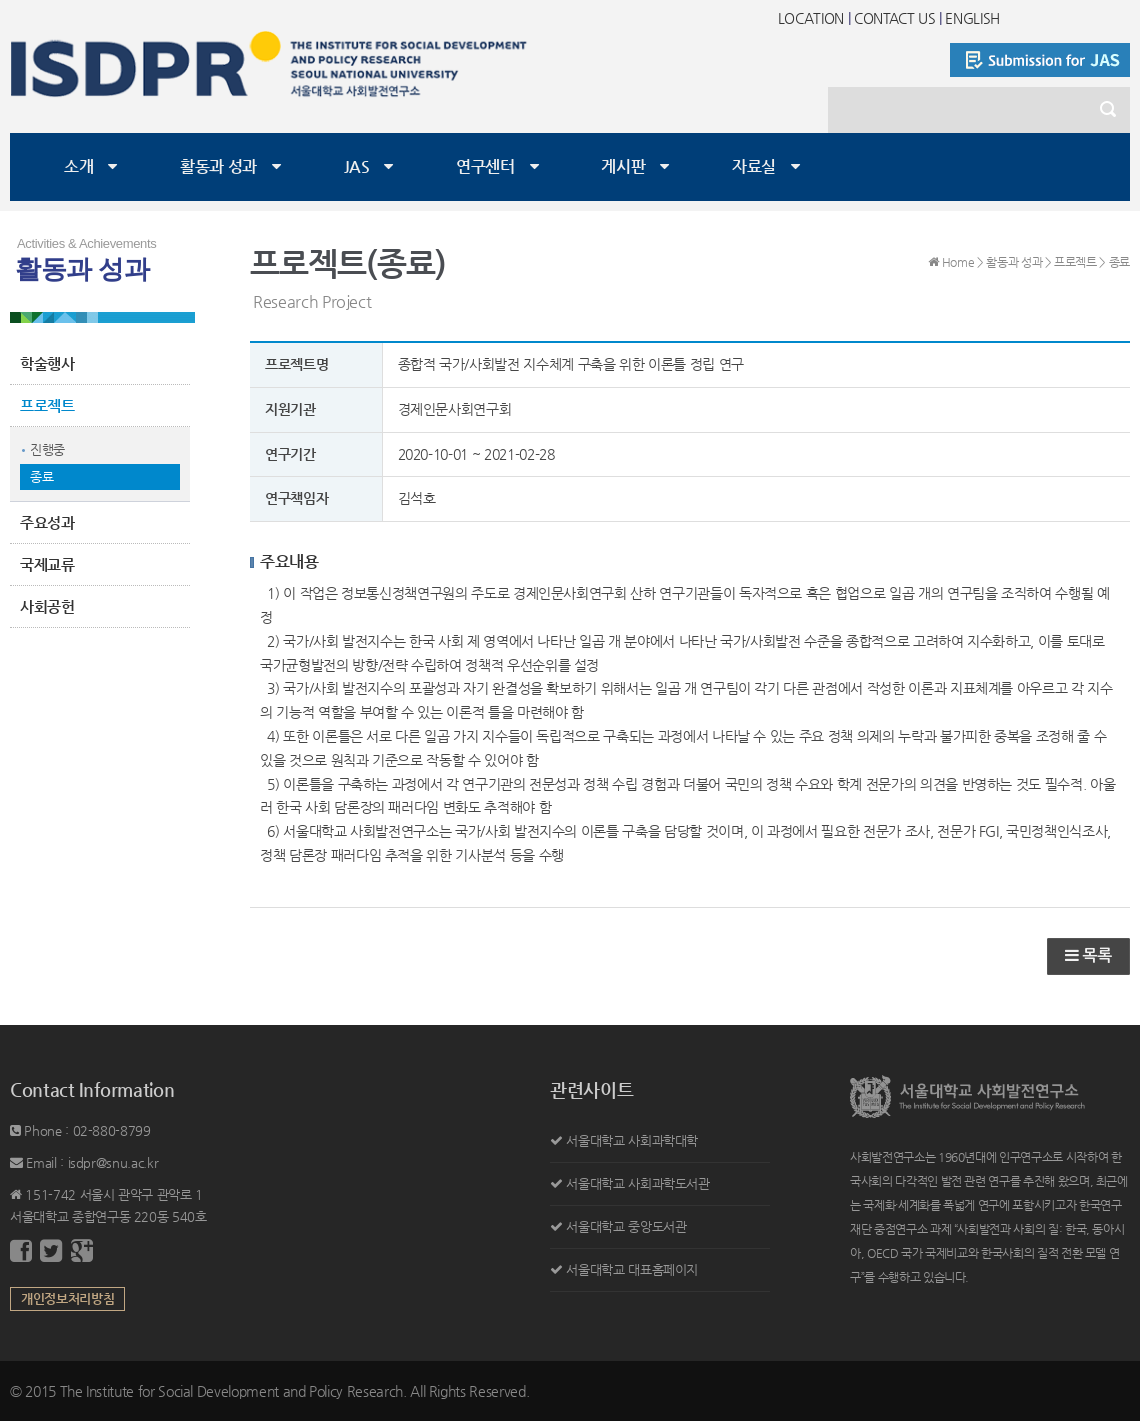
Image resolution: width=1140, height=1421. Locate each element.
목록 (1088, 955)
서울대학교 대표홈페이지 (632, 1269)
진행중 (47, 449)
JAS (357, 166)
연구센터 (485, 166)
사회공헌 (47, 606)
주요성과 (47, 522)
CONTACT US (895, 18)
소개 (78, 166)
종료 (41, 476)
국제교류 (47, 564)
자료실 (754, 166)
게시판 (623, 166)
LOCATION (811, 18)
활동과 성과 (218, 166)
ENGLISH (972, 18)
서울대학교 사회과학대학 (632, 1140)
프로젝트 (47, 405)
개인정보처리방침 (67, 1298)
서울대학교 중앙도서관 (626, 1226)
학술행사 (47, 363)
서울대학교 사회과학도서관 (637, 1183)
